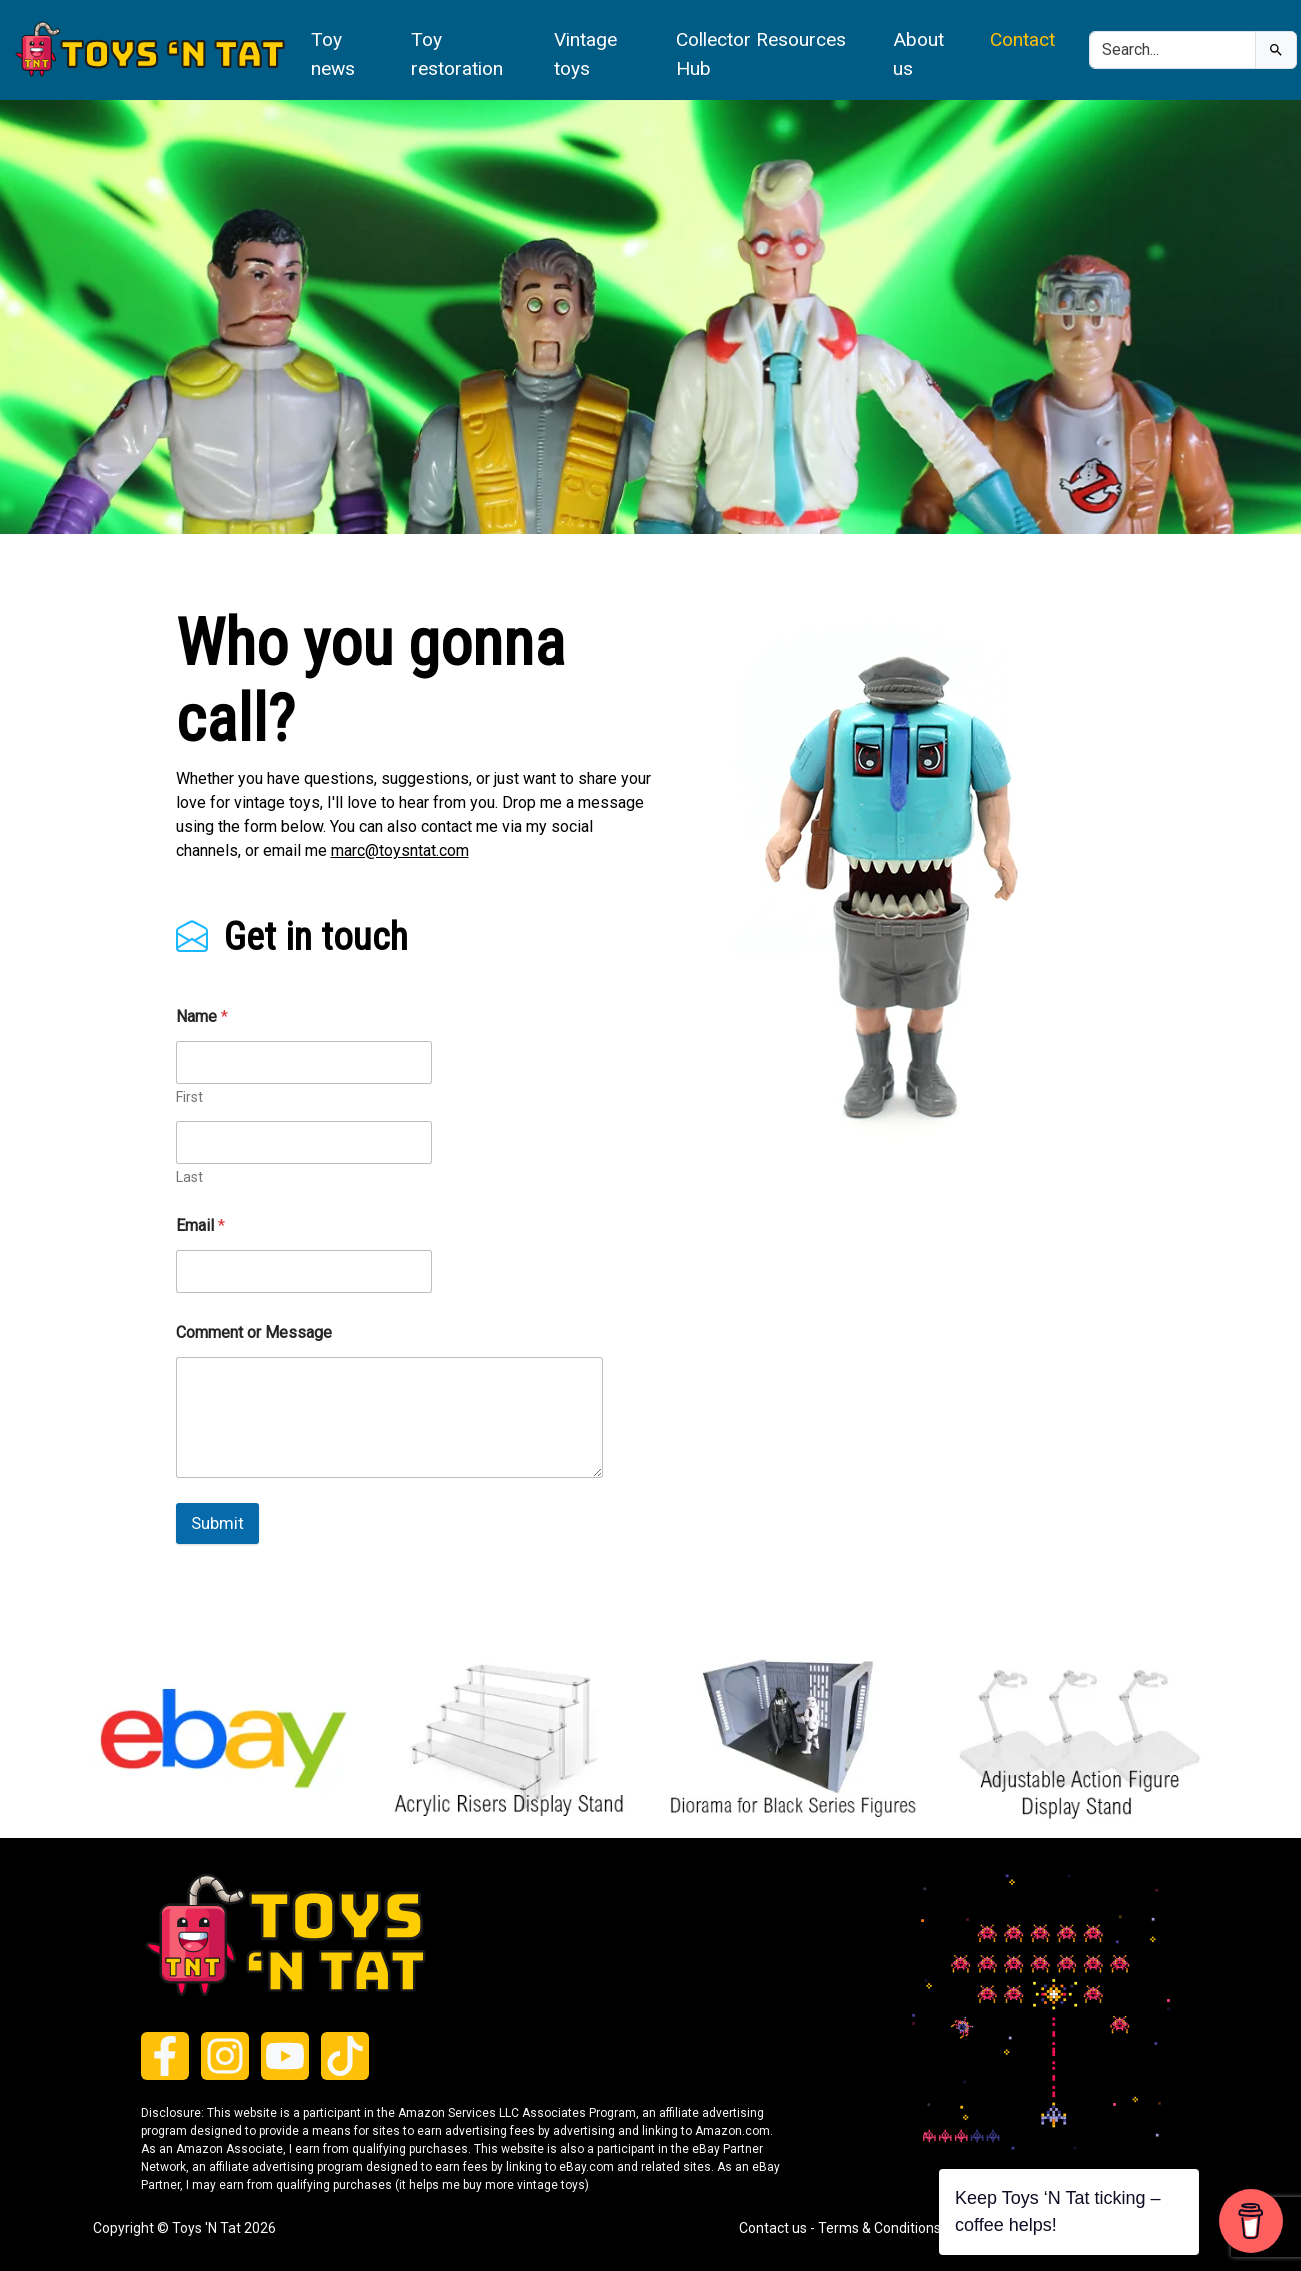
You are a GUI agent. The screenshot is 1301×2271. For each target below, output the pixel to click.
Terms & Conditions (879, 2228)
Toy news (333, 54)
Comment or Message (254, 1332)
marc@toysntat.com (400, 850)
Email (200, 1225)
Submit (217, 1523)
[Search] (1172, 50)
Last (189, 1177)
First (189, 1097)
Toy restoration (457, 54)
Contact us (773, 2228)
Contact (1022, 39)
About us (918, 54)
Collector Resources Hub (761, 54)
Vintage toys (585, 54)
